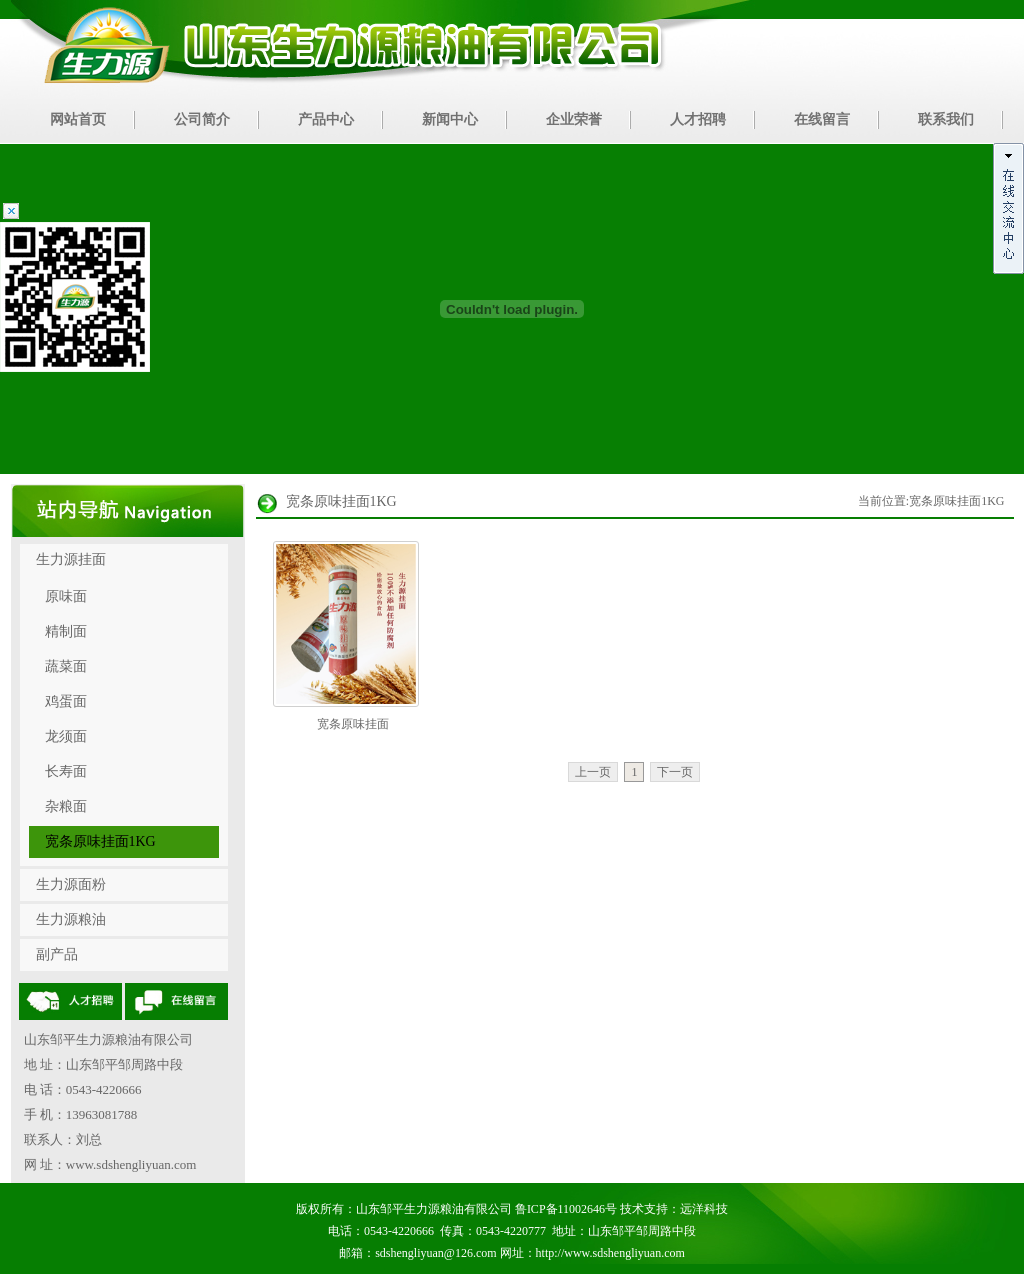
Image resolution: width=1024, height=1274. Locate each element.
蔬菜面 (66, 666)
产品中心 (326, 119)
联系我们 (946, 119)
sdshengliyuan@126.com (435, 1253)
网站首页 (78, 119)
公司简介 (202, 119)
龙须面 (66, 736)
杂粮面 (66, 806)
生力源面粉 (71, 884)
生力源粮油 (71, 919)
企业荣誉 (574, 119)
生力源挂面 (71, 559)
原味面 (66, 596)
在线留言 (822, 119)
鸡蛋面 (66, 701)
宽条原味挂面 (353, 724)
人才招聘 (698, 119)
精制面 (66, 631)
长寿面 (66, 771)
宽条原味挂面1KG (100, 841)
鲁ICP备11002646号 (566, 1209)
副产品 (57, 954)
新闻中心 (450, 119)
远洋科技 (704, 1209)
